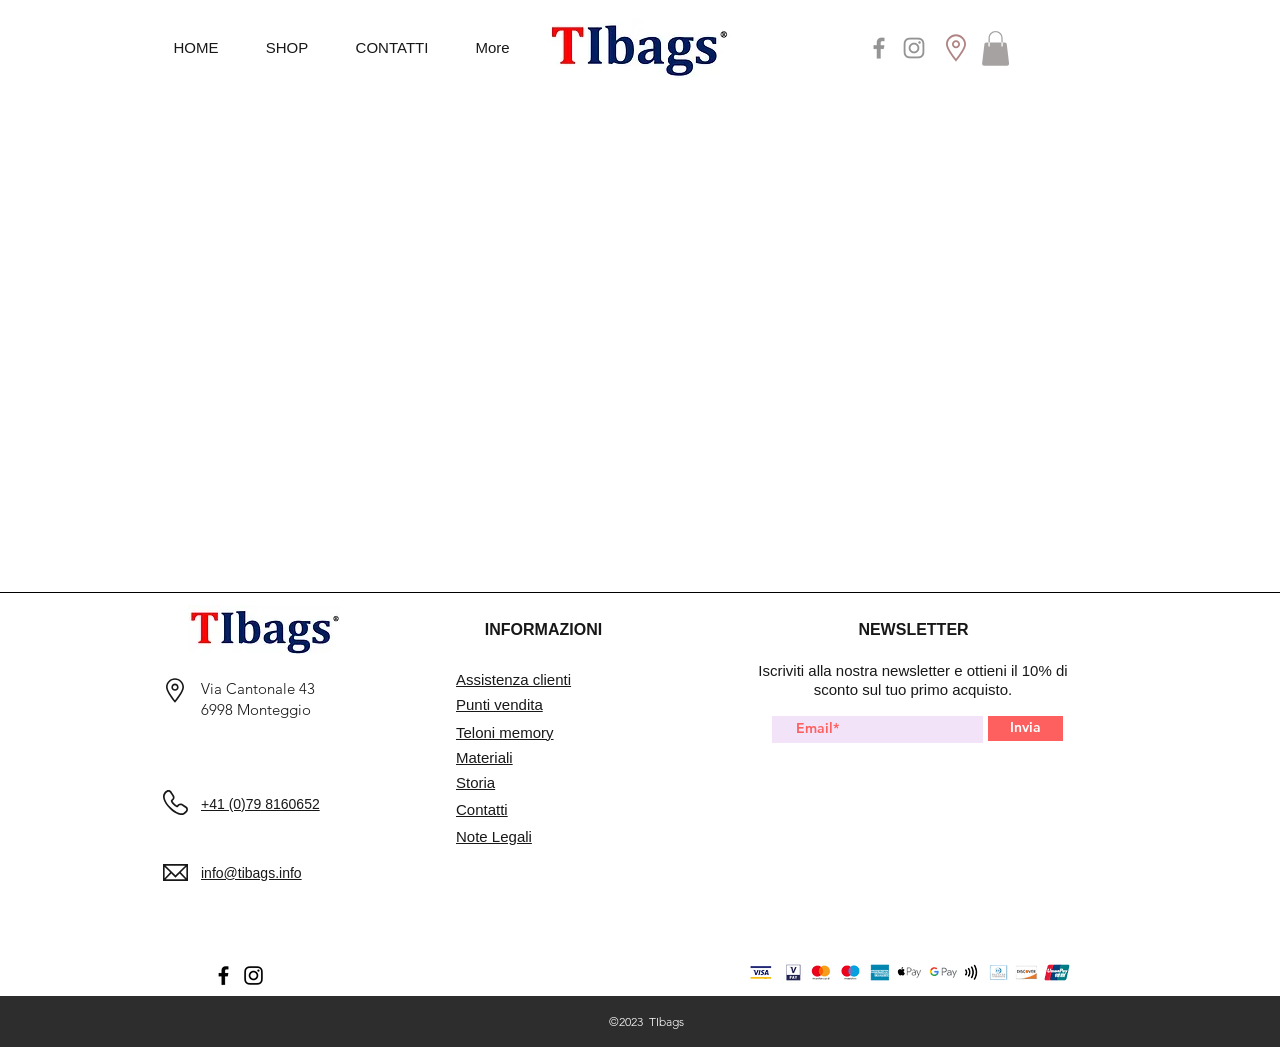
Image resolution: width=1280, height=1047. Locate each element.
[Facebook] (879, 48)
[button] (995, 48)
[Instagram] (914, 48)
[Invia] (1025, 728)
